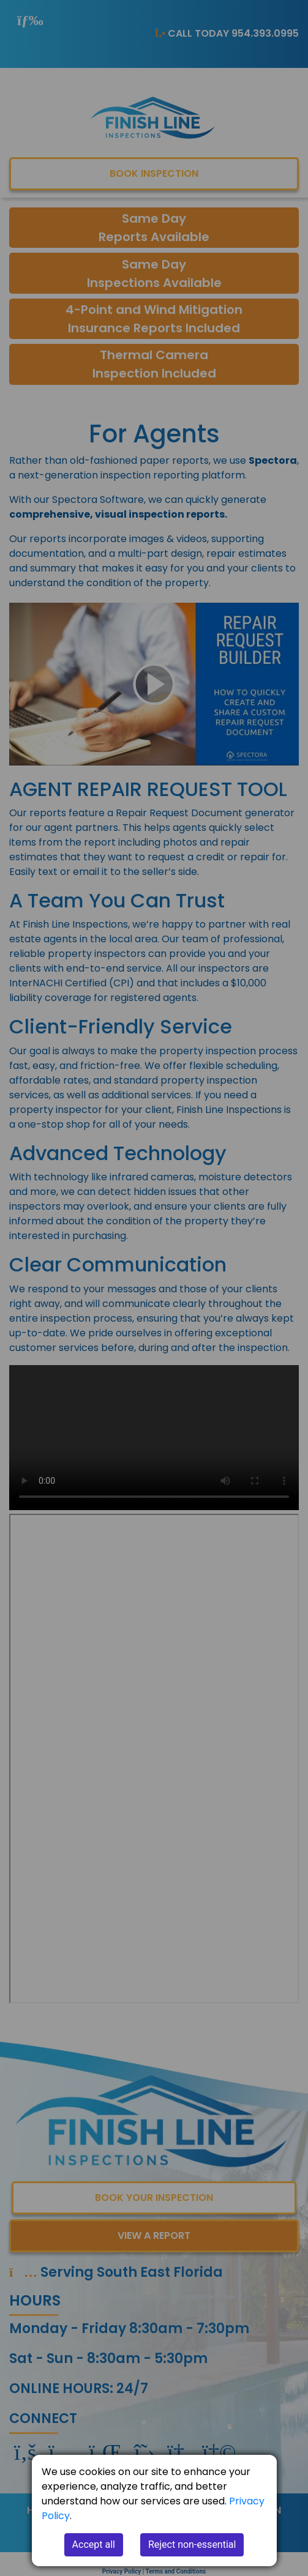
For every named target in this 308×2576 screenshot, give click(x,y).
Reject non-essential (192, 2544)
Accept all (93, 2544)
